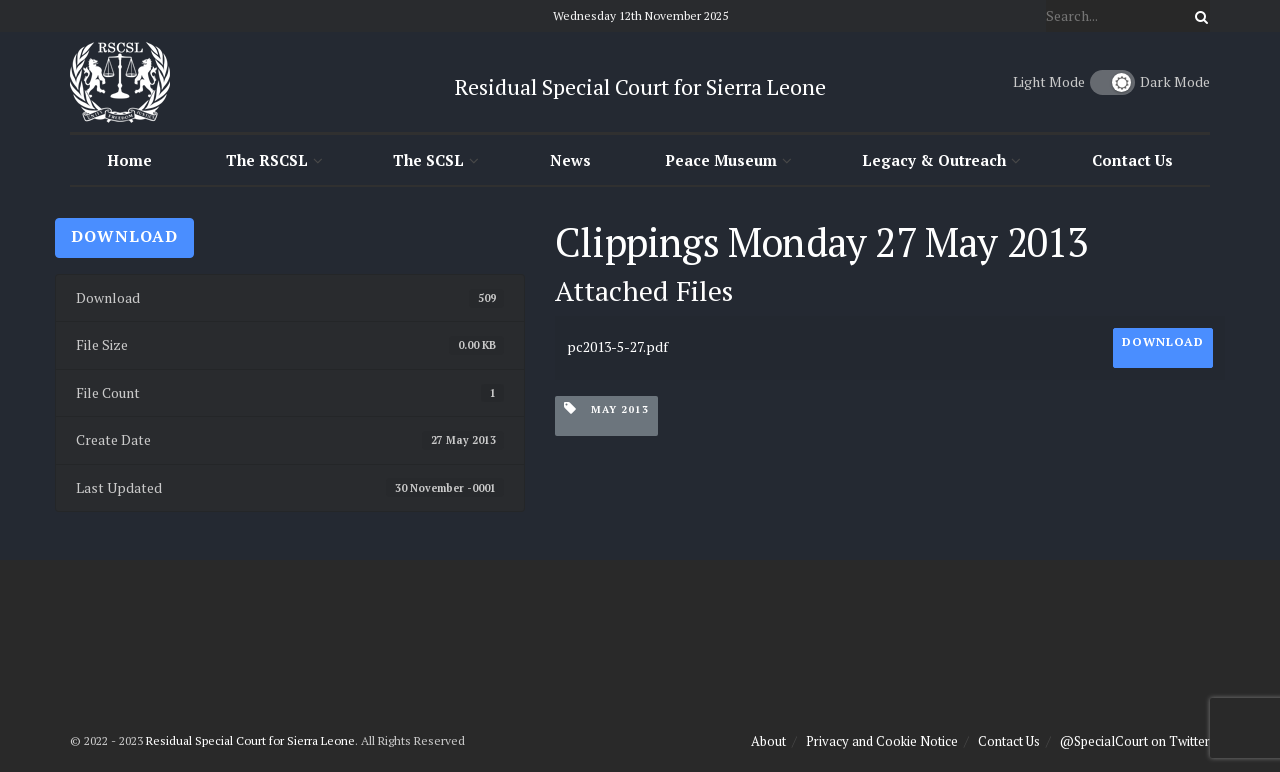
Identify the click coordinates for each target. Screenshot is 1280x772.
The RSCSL (267, 160)
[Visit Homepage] (120, 82)
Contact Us (1132, 160)
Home (129, 160)
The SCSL (428, 160)
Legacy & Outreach (934, 160)
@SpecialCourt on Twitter (1135, 741)
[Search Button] (1198, 16)
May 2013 (606, 408)
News (570, 160)
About (768, 741)
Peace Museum (721, 160)
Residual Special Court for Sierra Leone (250, 740)
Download (124, 236)
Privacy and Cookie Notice (882, 741)
